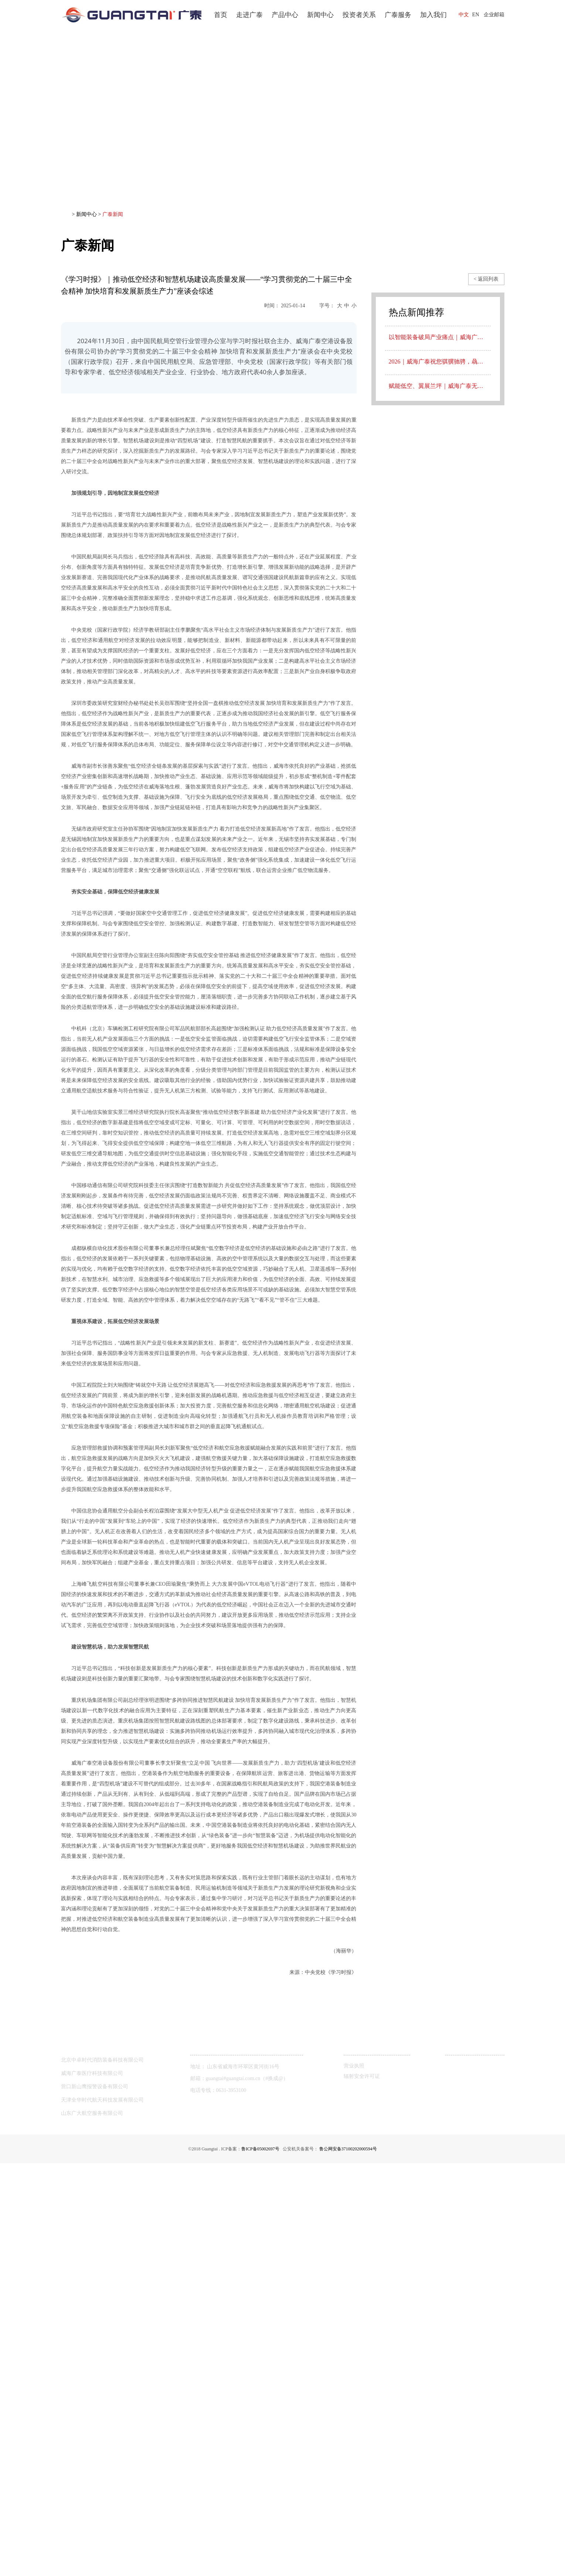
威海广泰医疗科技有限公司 (92, 2486)
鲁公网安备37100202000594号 (352, 2561)
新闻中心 (320, 14)
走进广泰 (249, 14)
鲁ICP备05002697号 (257, 2561)
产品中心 (285, 14)
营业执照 (354, 2478)
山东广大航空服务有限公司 (92, 2526)
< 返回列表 (486, 279)
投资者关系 (359, 14)
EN (475, 14)
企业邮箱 (494, 14)
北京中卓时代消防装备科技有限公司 (102, 2472)
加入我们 (433, 14)
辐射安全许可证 (362, 2489)
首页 (220, 14)
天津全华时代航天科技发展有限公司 (102, 2512)
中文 (464, 14)
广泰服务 (398, 14)
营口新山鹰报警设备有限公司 (94, 2499)
